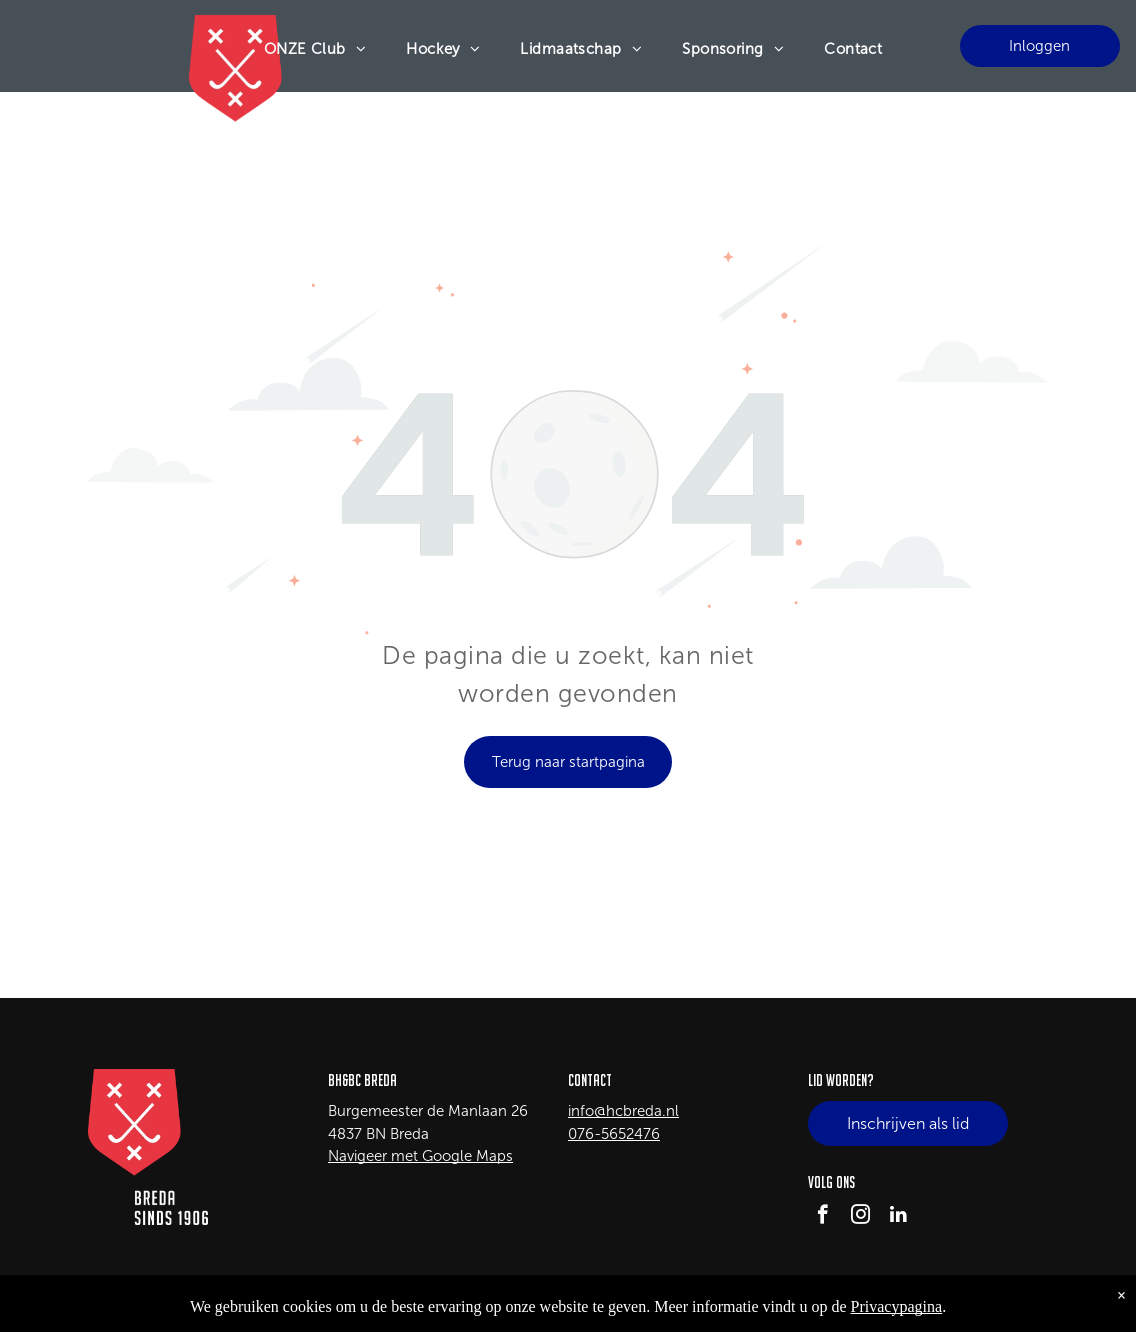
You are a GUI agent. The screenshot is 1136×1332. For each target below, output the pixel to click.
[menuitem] (315, 49)
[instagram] (860, 1217)
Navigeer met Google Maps (420, 1156)
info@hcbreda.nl (623, 1111)
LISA (249, 1302)
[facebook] (822, 1217)
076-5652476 (614, 1134)
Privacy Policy (1013, 1302)
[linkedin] (898, 1217)
